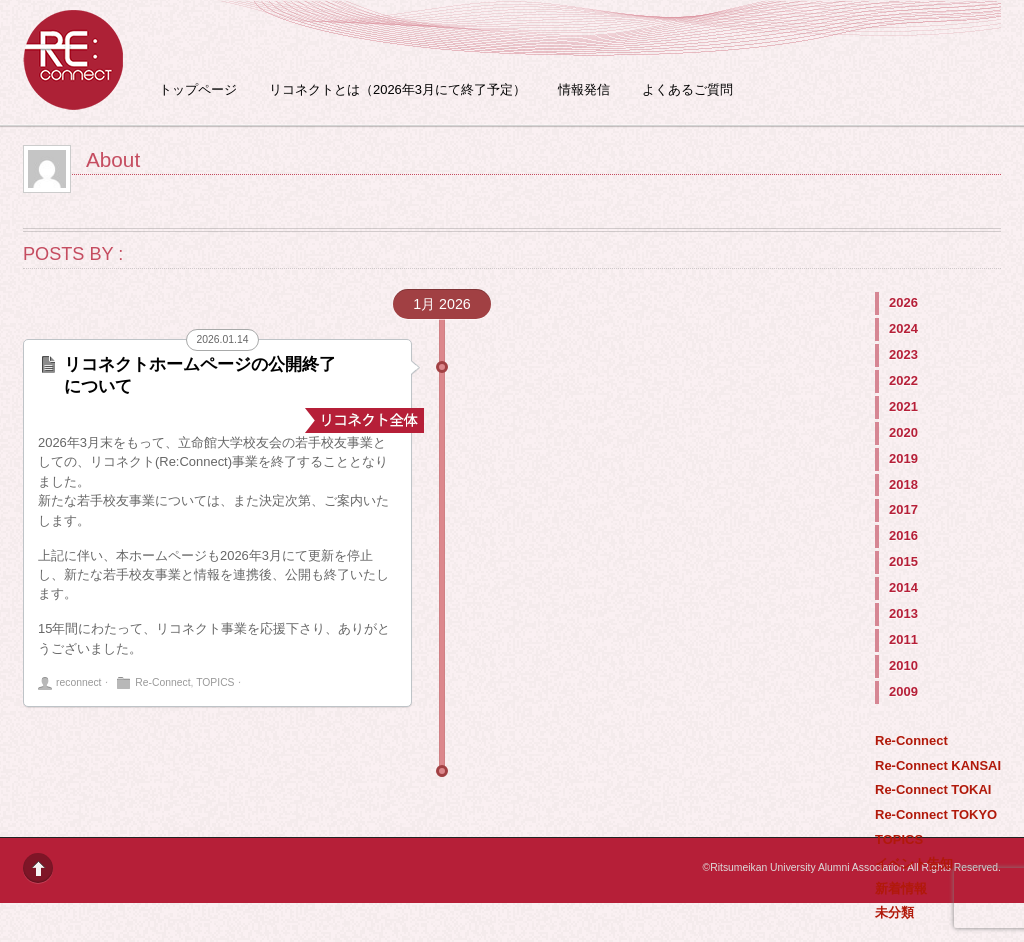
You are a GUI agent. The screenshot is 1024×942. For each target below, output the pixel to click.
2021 (903, 406)
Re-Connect (911, 740)
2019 (903, 458)
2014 (903, 587)
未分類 (894, 912)
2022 (903, 380)
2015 (903, 561)
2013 (903, 613)
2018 (903, 484)
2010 (903, 665)
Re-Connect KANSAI (938, 765)
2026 (903, 302)
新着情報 (901, 888)
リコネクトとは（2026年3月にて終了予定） (397, 90)
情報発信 (584, 90)
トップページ (198, 90)
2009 (903, 691)
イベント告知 (914, 863)
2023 (903, 354)
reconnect (79, 682)
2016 (903, 535)
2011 (903, 639)
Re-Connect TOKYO (936, 814)
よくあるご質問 (687, 90)
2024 (903, 328)
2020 (903, 432)
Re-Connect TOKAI (933, 789)
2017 (903, 509)
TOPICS (899, 839)
